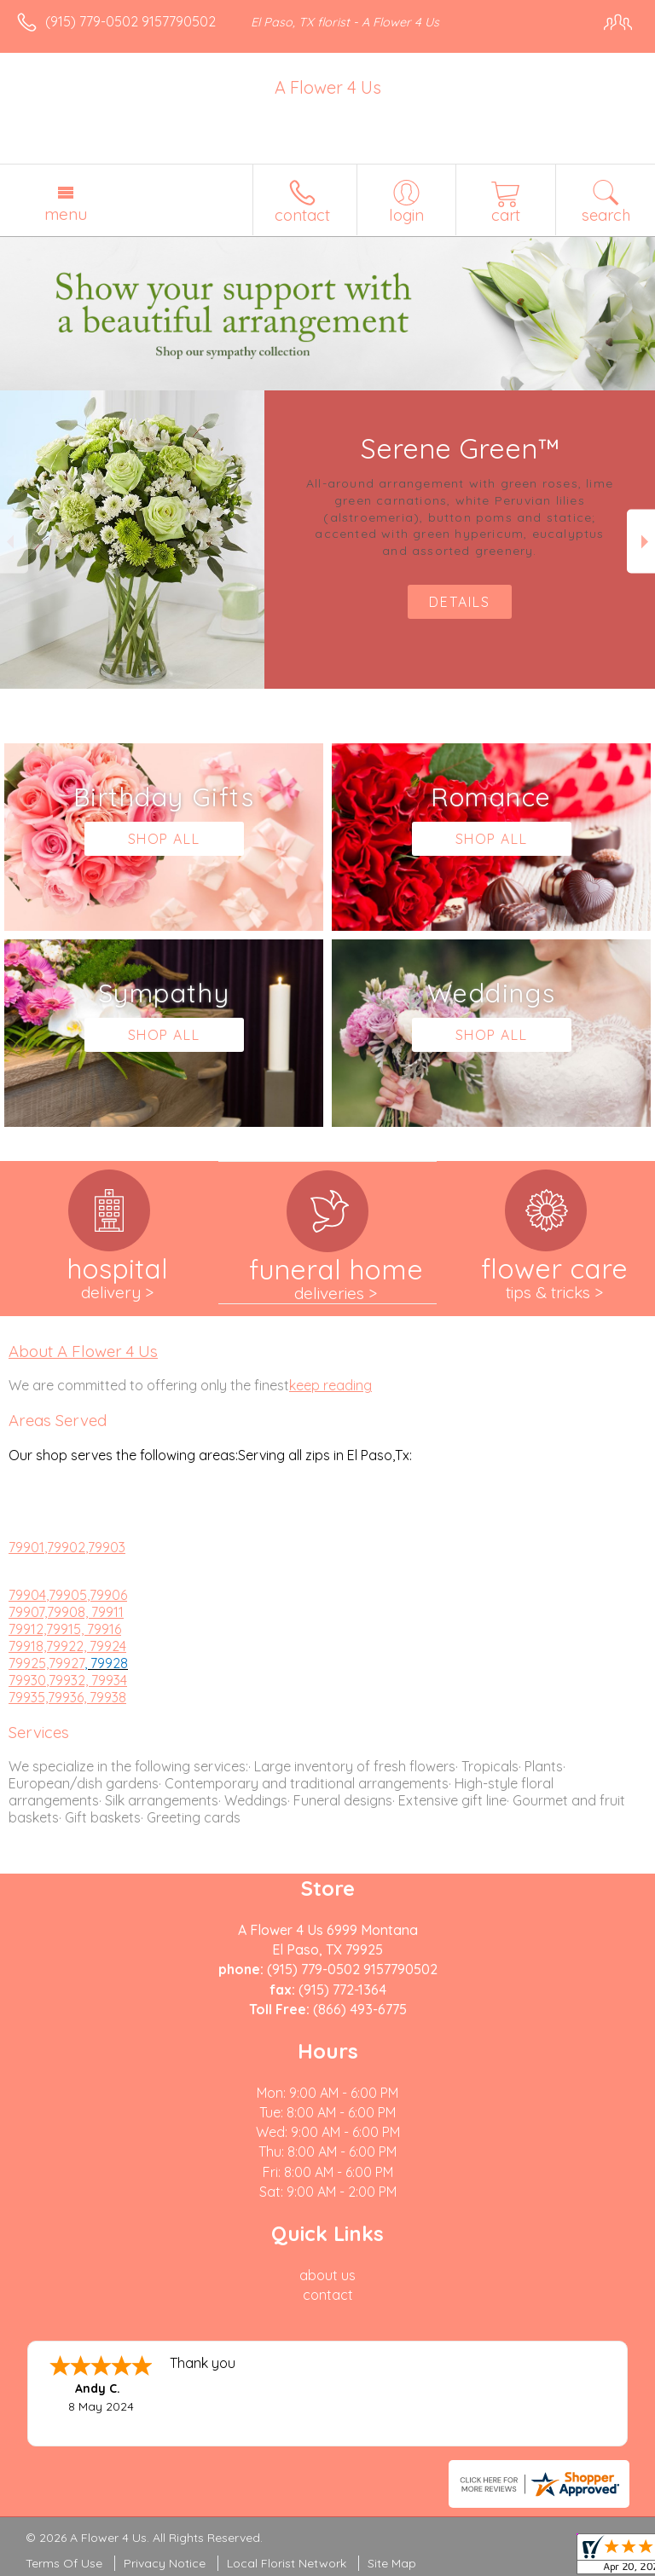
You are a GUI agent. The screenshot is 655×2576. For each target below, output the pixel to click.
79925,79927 (46, 1663)
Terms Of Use (64, 2563)
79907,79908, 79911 (66, 1611)
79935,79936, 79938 (67, 1697)
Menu (65, 214)
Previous (14, 542)
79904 (27, 1594)
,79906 (107, 1594)
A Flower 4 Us (328, 87)
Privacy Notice (165, 2563)
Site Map (392, 2563)
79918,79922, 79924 (67, 1646)
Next (641, 542)
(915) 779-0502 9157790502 (130, 21)
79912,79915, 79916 (65, 1628)
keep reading (330, 1385)
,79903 (105, 1547)
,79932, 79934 (86, 1680)
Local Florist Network (286, 2563)
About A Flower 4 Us (83, 1351)
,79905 (66, 1594)
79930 (27, 1680)
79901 (26, 1547)
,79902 (64, 1547)
